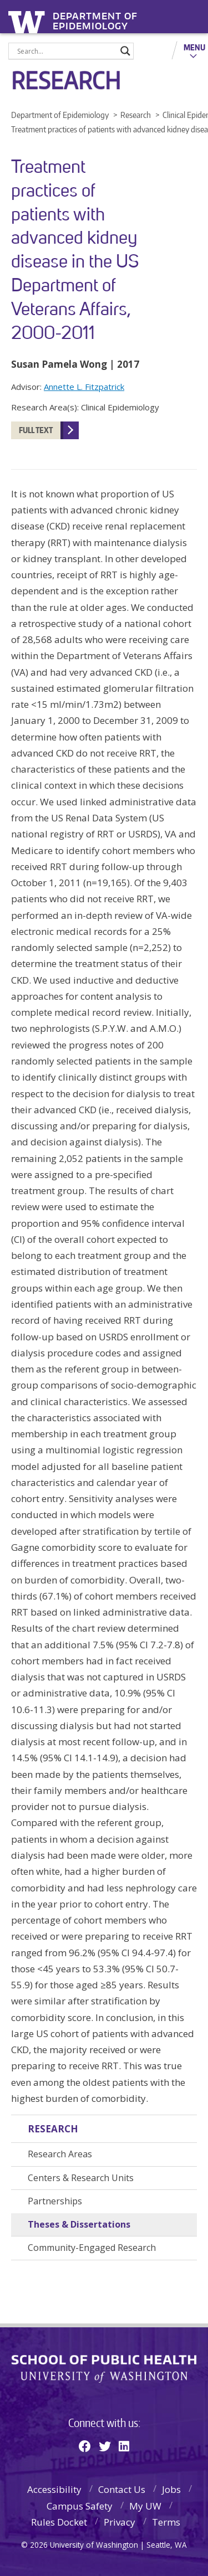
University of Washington (28, 20)
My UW (145, 2506)
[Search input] (66, 51)
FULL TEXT (36, 430)
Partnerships (55, 2201)
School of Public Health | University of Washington (104, 2369)
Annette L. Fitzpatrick (84, 386)
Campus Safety (80, 2506)
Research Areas (60, 2154)
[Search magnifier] (125, 51)
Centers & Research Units (81, 2178)
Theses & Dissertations (79, 2224)
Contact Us (121, 2489)
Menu (194, 47)
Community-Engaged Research (92, 2247)
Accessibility (54, 2489)
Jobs (171, 2489)
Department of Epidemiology (95, 17)
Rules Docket (59, 2522)
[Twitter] (105, 2446)
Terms (166, 2522)
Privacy (119, 2522)
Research (53, 2128)
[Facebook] (85, 2446)
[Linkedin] (124, 2446)
